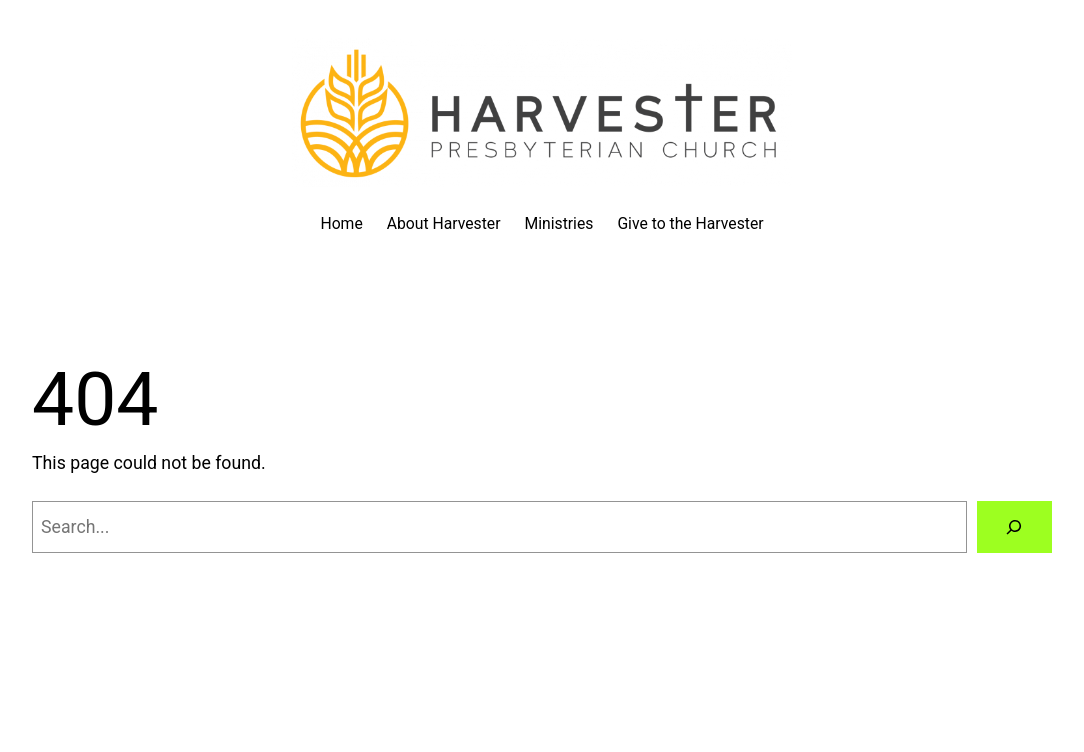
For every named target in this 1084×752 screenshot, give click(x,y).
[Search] (1014, 527)
